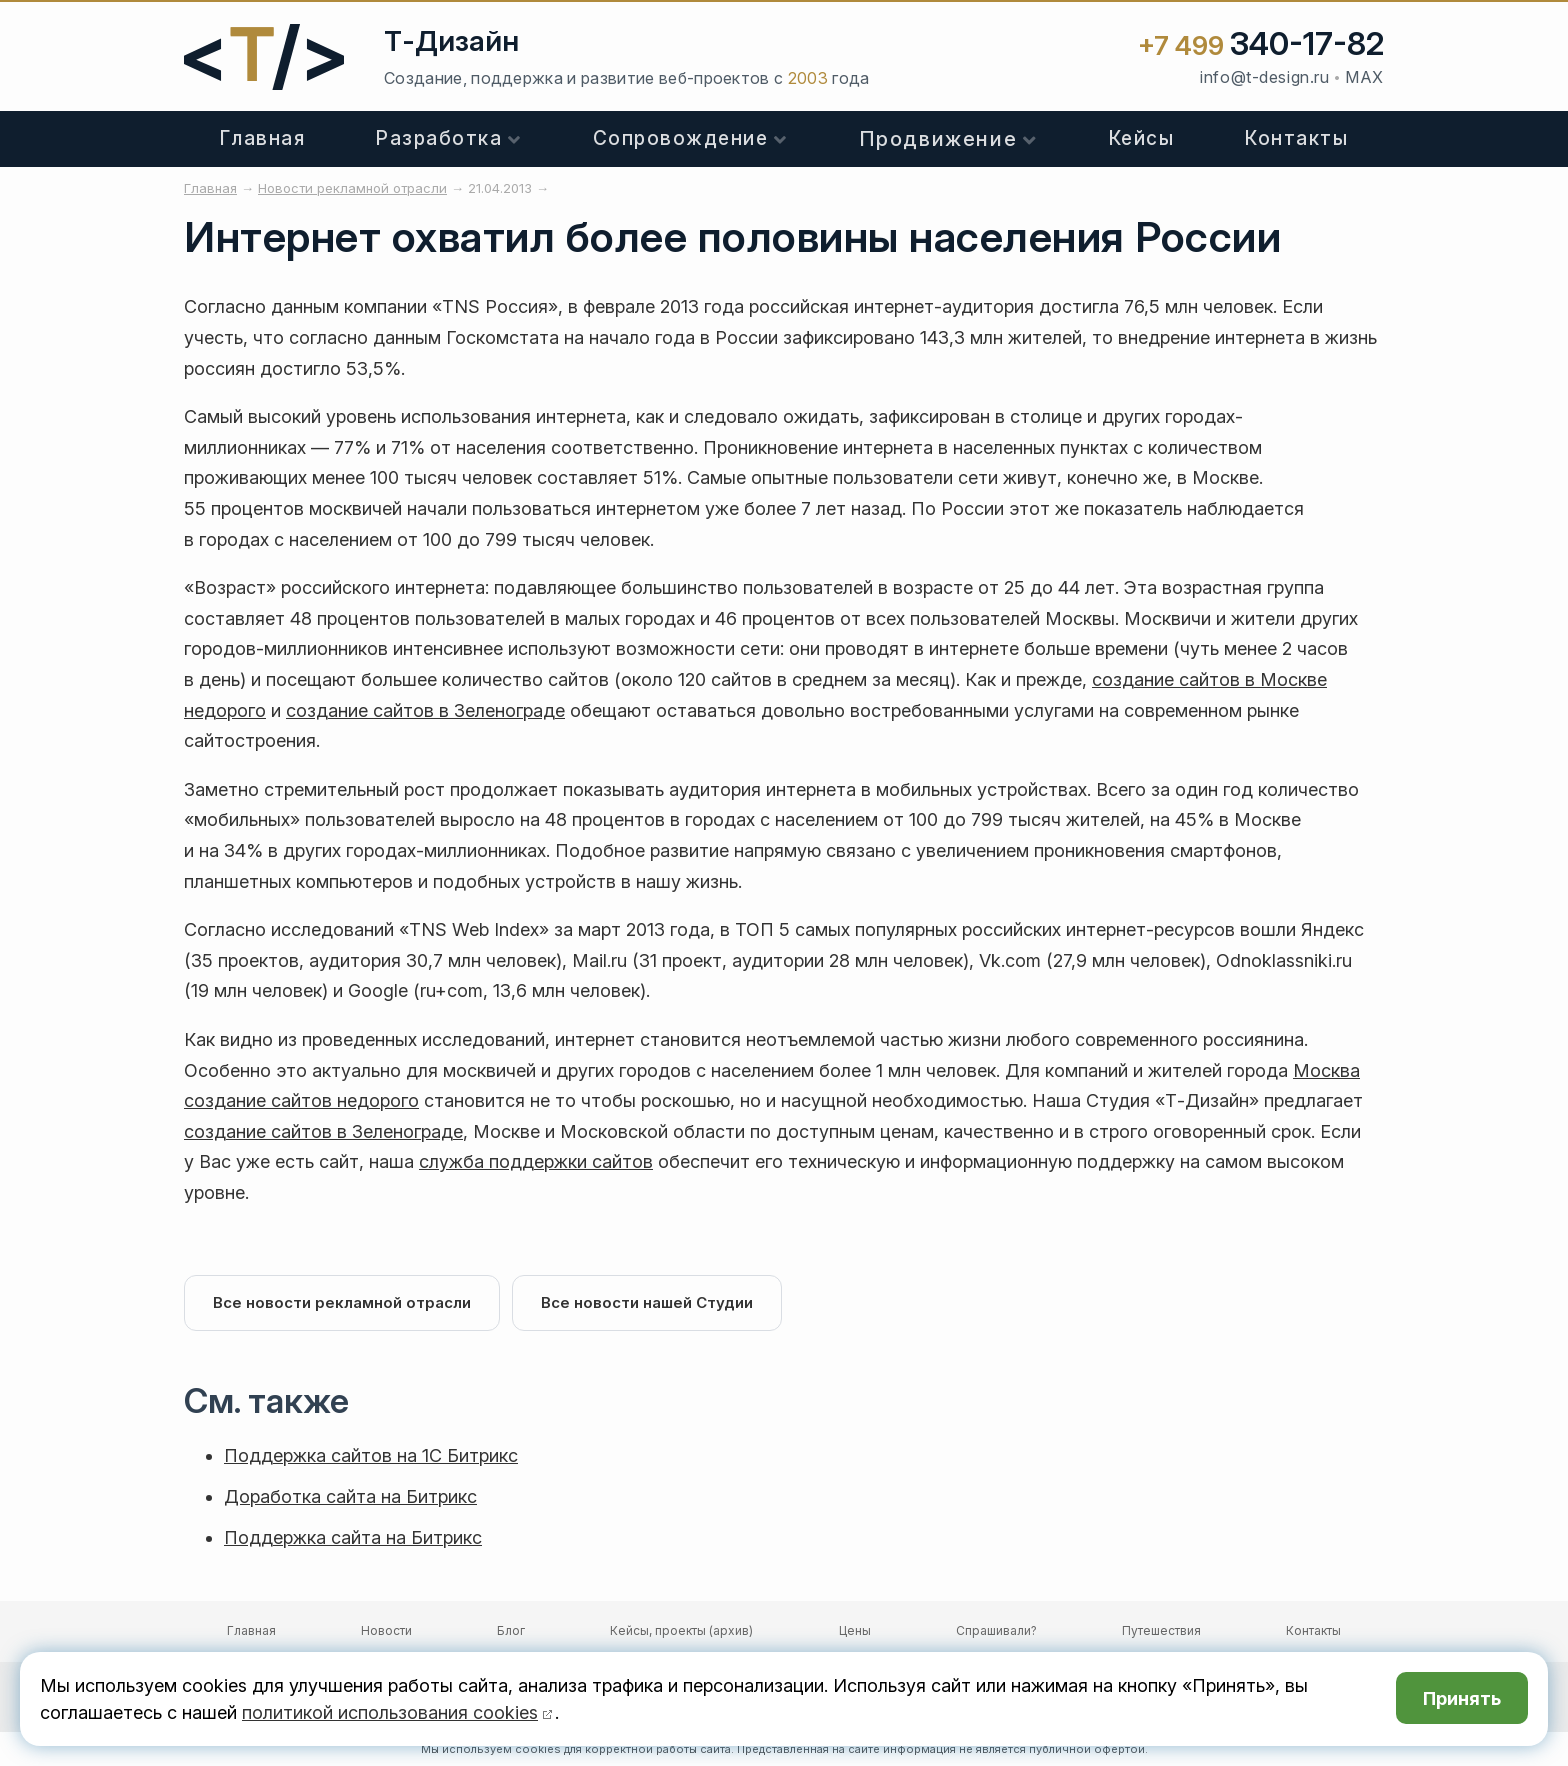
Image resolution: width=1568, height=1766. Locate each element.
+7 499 (1261, 45)
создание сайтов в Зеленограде (425, 710)
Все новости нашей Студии (647, 1302)
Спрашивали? (996, 1630)
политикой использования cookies (390, 1712)
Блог (511, 1630)
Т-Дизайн (451, 41)
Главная (263, 138)
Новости (386, 1630)
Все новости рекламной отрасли (342, 1302)
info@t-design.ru (1264, 77)
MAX (1364, 77)
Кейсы (1142, 138)
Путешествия (1161, 1630)
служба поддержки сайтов (536, 1161)
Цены (855, 1630)
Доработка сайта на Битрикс (350, 1496)
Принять (1462, 1698)
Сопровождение (681, 138)
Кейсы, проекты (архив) (681, 1630)
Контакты (1296, 138)
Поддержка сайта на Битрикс (353, 1537)
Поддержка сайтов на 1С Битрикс (371, 1455)
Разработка (439, 138)
